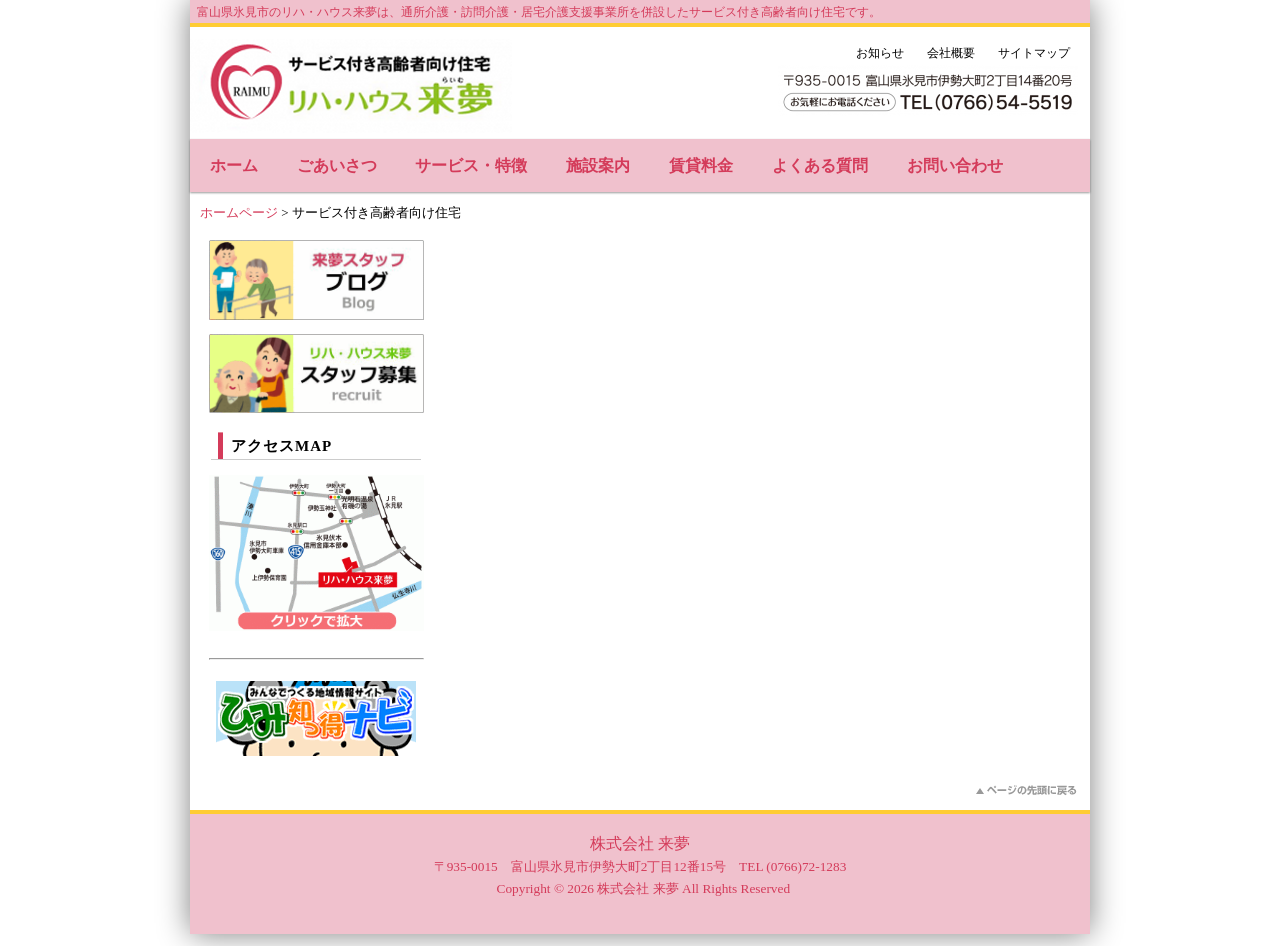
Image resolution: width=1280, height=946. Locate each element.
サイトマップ (1034, 53)
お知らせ (880, 53)
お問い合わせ (955, 165)
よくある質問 (820, 165)
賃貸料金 (701, 165)
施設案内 (598, 165)
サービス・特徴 (471, 165)
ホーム (234, 165)
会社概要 (951, 53)
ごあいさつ (337, 165)
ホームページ (239, 212)
